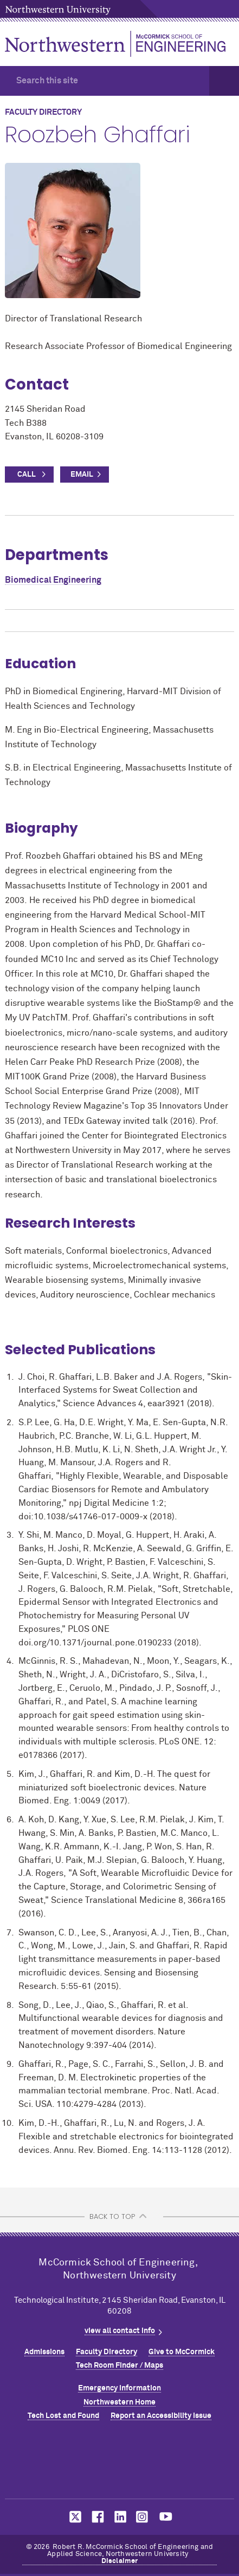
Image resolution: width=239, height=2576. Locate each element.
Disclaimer (119, 2561)
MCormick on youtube (166, 2517)
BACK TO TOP (112, 2216)
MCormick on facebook (96, 2517)
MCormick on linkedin (120, 2517)
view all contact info (120, 2331)
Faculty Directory (106, 2352)
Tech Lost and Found (63, 2416)
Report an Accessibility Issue (161, 2416)
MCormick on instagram (142, 2517)
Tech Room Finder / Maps (119, 2365)
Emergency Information (119, 2388)
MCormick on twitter (73, 2517)
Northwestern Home (119, 2402)
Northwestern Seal (119, 2462)
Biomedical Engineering (53, 580)
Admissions (44, 2352)
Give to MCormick (181, 2352)
